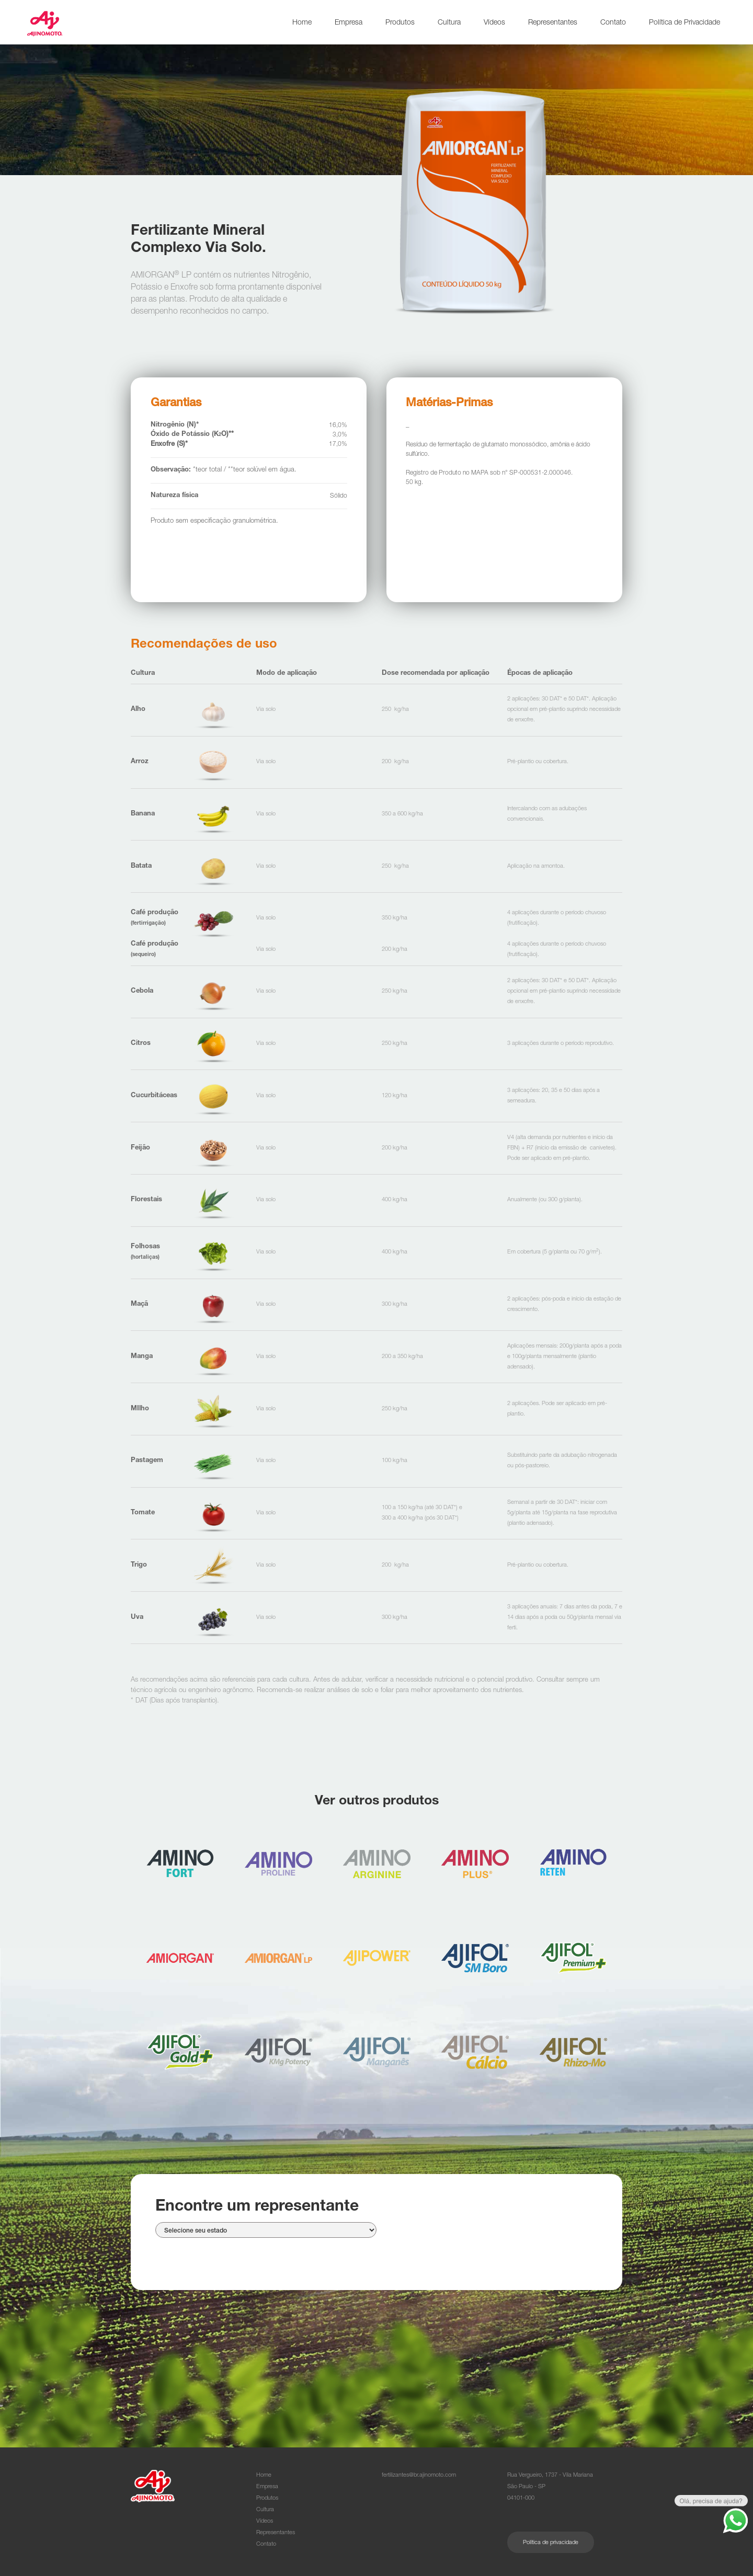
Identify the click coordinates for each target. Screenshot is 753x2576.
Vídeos (494, 23)
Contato (613, 23)
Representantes (552, 23)
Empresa (348, 23)
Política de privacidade (550, 2543)
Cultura (449, 23)
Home (302, 23)
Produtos (400, 23)
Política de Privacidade (684, 23)
